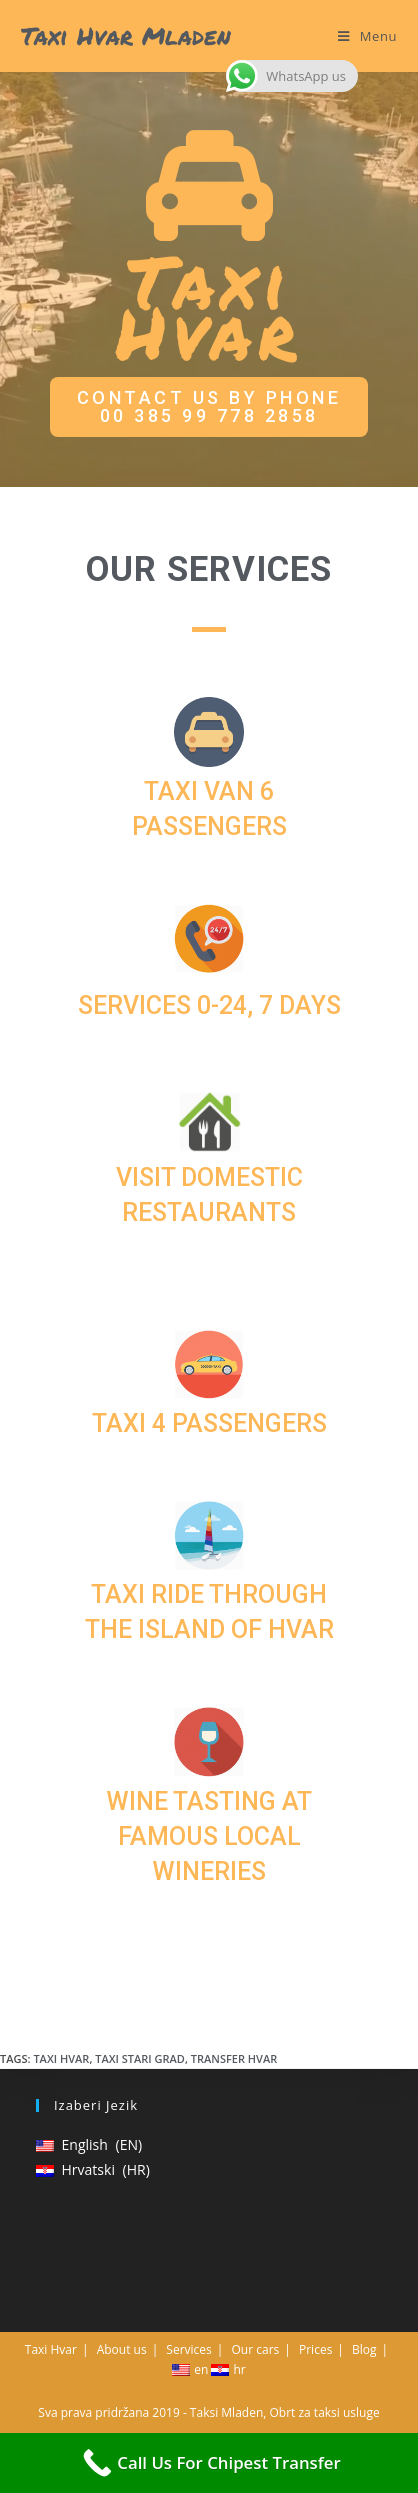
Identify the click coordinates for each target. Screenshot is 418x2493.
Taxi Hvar (61, 2058)
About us (122, 2349)
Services (188, 2349)
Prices (315, 2349)
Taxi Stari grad (140, 2058)
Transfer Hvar (234, 2058)
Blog (364, 2349)
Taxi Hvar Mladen (126, 35)
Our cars (256, 2349)
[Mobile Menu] (367, 36)
